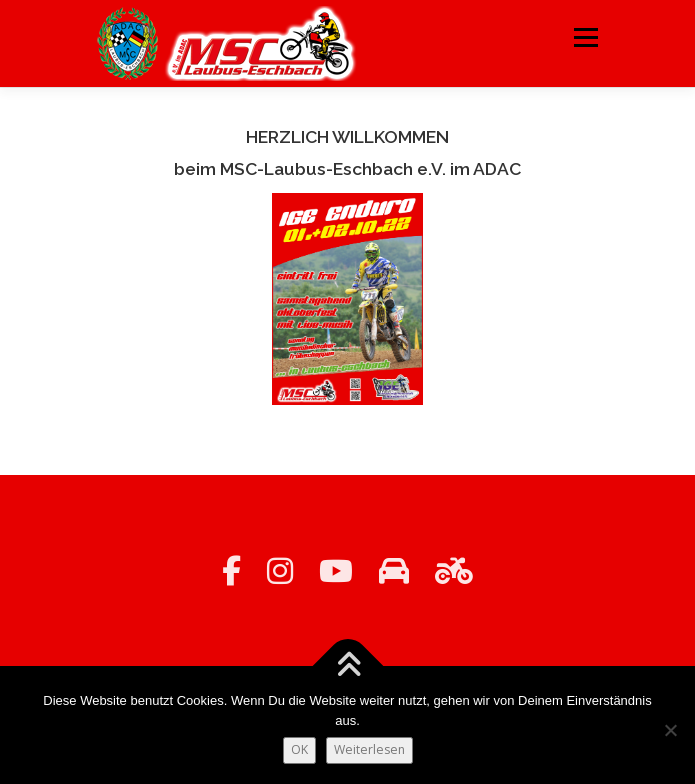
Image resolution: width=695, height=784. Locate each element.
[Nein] (670, 730)
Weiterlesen (369, 749)
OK (299, 749)
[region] (348, 299)
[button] (348, 299)
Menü (584, 37)
